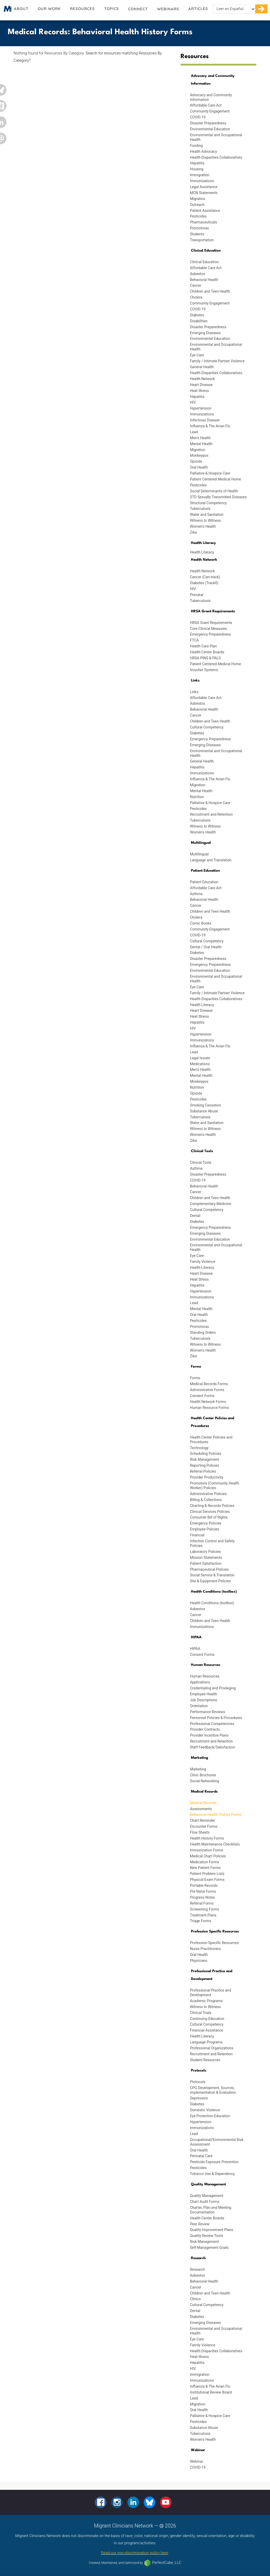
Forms (195, 1378)
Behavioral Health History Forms (216, 1814)
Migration (197, 199)
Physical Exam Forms (207, 1879)
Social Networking (204, 1781)
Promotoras (199, 228)
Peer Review (200, 2224)
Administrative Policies (208, 1494)
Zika (193, 532)
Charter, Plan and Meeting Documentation (210, 2209)
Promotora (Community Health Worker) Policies (214, 1485)
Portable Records (204, 1885)
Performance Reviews (207, 1712)
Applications (200, 1682)
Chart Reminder (202, 1820)
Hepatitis (197, 163)
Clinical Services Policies (210, 1512)
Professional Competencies (212, 1724)
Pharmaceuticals (203, 222)
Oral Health (199, 467)
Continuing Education (207, 2019)
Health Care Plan (203, 646)
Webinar (196, 2461)
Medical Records (203, 1803)
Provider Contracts (205, 1729)
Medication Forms (204, 1862)
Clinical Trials (200, 2013)
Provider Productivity (206, 1477)
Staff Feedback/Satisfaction (212, 1747)
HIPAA (195, 1649)
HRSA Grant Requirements (211, 623)
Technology (199, 1448)
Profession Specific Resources (214, 1943)
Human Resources (204, 1676)
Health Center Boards (207, 652)
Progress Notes (202, 1897)
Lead (194, 432)
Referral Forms (202, 1903)
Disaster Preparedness (208, 123)
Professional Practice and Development (210, 1992)
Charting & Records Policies (212, 1506)
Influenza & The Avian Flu (210, 426)
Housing (196, 169)
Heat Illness (199, 391)
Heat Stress (199, 1279)
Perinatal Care (201, 2156)
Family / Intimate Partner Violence (217, 361)
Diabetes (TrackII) (204, 583)
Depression (199, 2098)
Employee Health (203, 1694)
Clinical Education (204, 262)
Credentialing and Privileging (213, 1688)
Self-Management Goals (209, 2247)
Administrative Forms (207, 1390)
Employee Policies (204, 1529)
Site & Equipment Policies (210, 1581)
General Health (202, 367)
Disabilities (198, 321)
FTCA (194, 640)
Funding (196, 145)
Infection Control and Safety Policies (212, 1543)
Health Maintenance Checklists (215, 1844)
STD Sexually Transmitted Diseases (218, 497)
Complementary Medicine (210, 1204)
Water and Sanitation (206, 514)
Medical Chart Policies (208, 1856)
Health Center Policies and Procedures (211, 1439)
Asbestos (197, 274)
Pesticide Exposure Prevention (214, 2162)
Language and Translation (211, 860)
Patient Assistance (205, 210)
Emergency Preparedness (210, 634)
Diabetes (197, 315)
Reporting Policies (204, 1465)
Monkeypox (199, 455)
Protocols (197, 2082)
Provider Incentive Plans (209, 1735)
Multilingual (199, 854)
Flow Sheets (200, 1832)
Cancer (195, 285)
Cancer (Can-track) (205, 577)
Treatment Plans (203, 1915)
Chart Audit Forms (204, 2202)
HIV (193, 402)
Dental (195, 1216)
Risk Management (204, 1459)
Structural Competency (208, 503)
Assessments (201, 1809)
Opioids (196, 461)
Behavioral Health (204, 280)
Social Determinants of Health (214, 491)
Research (197, 2269)
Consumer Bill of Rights (209, 1517)
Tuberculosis (200, 509)
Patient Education (204, 882)
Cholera (196, 297)
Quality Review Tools (206, 2236)
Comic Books (200, 923)
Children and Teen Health (210, 291)
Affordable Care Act (205, 105)
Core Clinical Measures (208, 629)
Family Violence (202, 1261)
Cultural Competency (206, 727)
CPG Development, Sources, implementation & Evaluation (213, 2090)
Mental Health (201, 444)
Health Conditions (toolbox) (212, 1603)
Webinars (168, 8)
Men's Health (200, 438)
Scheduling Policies (205, 1453)
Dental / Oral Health (205, 947)
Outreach (197, 205)
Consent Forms (202, 1396)
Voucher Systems (204, 670)
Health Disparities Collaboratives (216, 157)
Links (194, 692)
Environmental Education (210, 129)
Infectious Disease (205, 420)
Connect (138, 8)
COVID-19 (197, 117)
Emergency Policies (205, 1523)
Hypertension (200, 408)
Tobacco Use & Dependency (212, 2174)
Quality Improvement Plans (211, 2230)
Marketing (198, 1769)
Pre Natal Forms (203, 1891)
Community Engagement (210, 111)
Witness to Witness (205, 520)
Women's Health (203, 526)
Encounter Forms (204, 1826)
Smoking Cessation (205, 1105)
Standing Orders (203, 1332)
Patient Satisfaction (205, 1563)
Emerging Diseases (205, 333)
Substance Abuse (204, 1111)
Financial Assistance (206, 2030)
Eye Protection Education (210, 2116)
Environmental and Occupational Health (216, 137)
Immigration (199, 175)
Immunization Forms (206, 1850)
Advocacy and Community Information (211, 97)
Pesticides (198, 216)
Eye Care (197, 355)
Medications (200, 1064)
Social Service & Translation (212, 1575)
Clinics (195, 2299)
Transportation (202, 240)
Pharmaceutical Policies (209, 1569)
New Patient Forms (205, 1868)
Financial (197, 1535)
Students (197, 234)
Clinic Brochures (203, 1775)
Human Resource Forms (209, 1408)
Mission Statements (206, 1557)
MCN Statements (204, 193)
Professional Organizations (211, 2048)
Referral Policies (203, 1471)
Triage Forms (200, 1921)
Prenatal (196, 595)
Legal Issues (200, 1058)
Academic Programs (206, 2001)
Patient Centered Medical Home (215, 479)
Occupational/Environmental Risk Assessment (216, 2142)
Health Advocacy (203, 151)
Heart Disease (201, 385)
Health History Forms (207, 1838)
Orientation (199, 1706)
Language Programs (206, 2042)
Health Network (202, 379)
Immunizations (202, 181)
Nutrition (197, 797)
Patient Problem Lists (207, 1874)
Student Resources (205, 2060)
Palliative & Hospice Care (210, 473)
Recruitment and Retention (211, 814)
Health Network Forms (208, 1402)
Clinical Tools (200, 1162)
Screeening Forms (204, 1909)
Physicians (198, 1961)
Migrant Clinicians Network (6, 10)
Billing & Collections (206, 1500)
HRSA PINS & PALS (205, 658)
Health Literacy (202, 552)
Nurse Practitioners (205, 1949)
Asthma (196, 894)
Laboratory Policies (205, 1552)
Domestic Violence (205, 2110)
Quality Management (206, 2196)
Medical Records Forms (209, 1384)
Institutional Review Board (211, 2392)
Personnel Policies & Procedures (216, 1718)
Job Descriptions (203, 1700)
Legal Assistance (203, 187)
